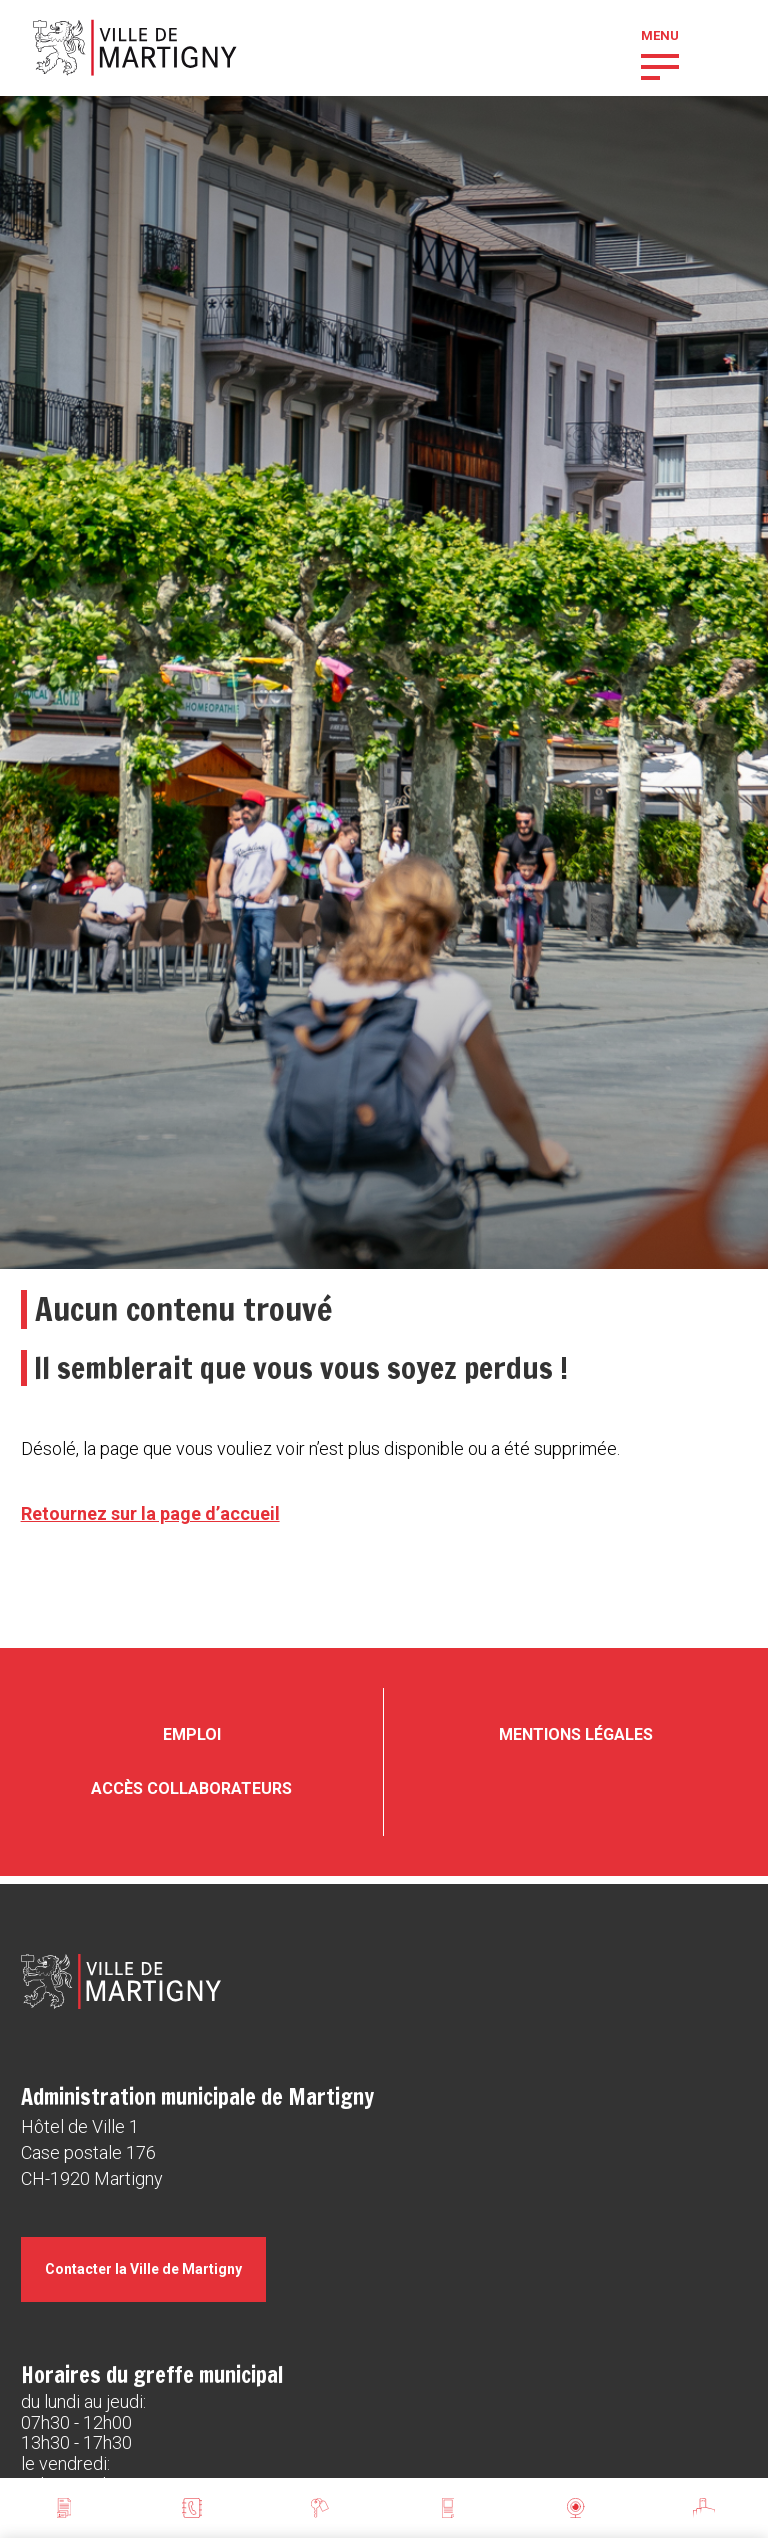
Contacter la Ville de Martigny (143, 2269)
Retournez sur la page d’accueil (150, 1513)
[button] (660, 65)
